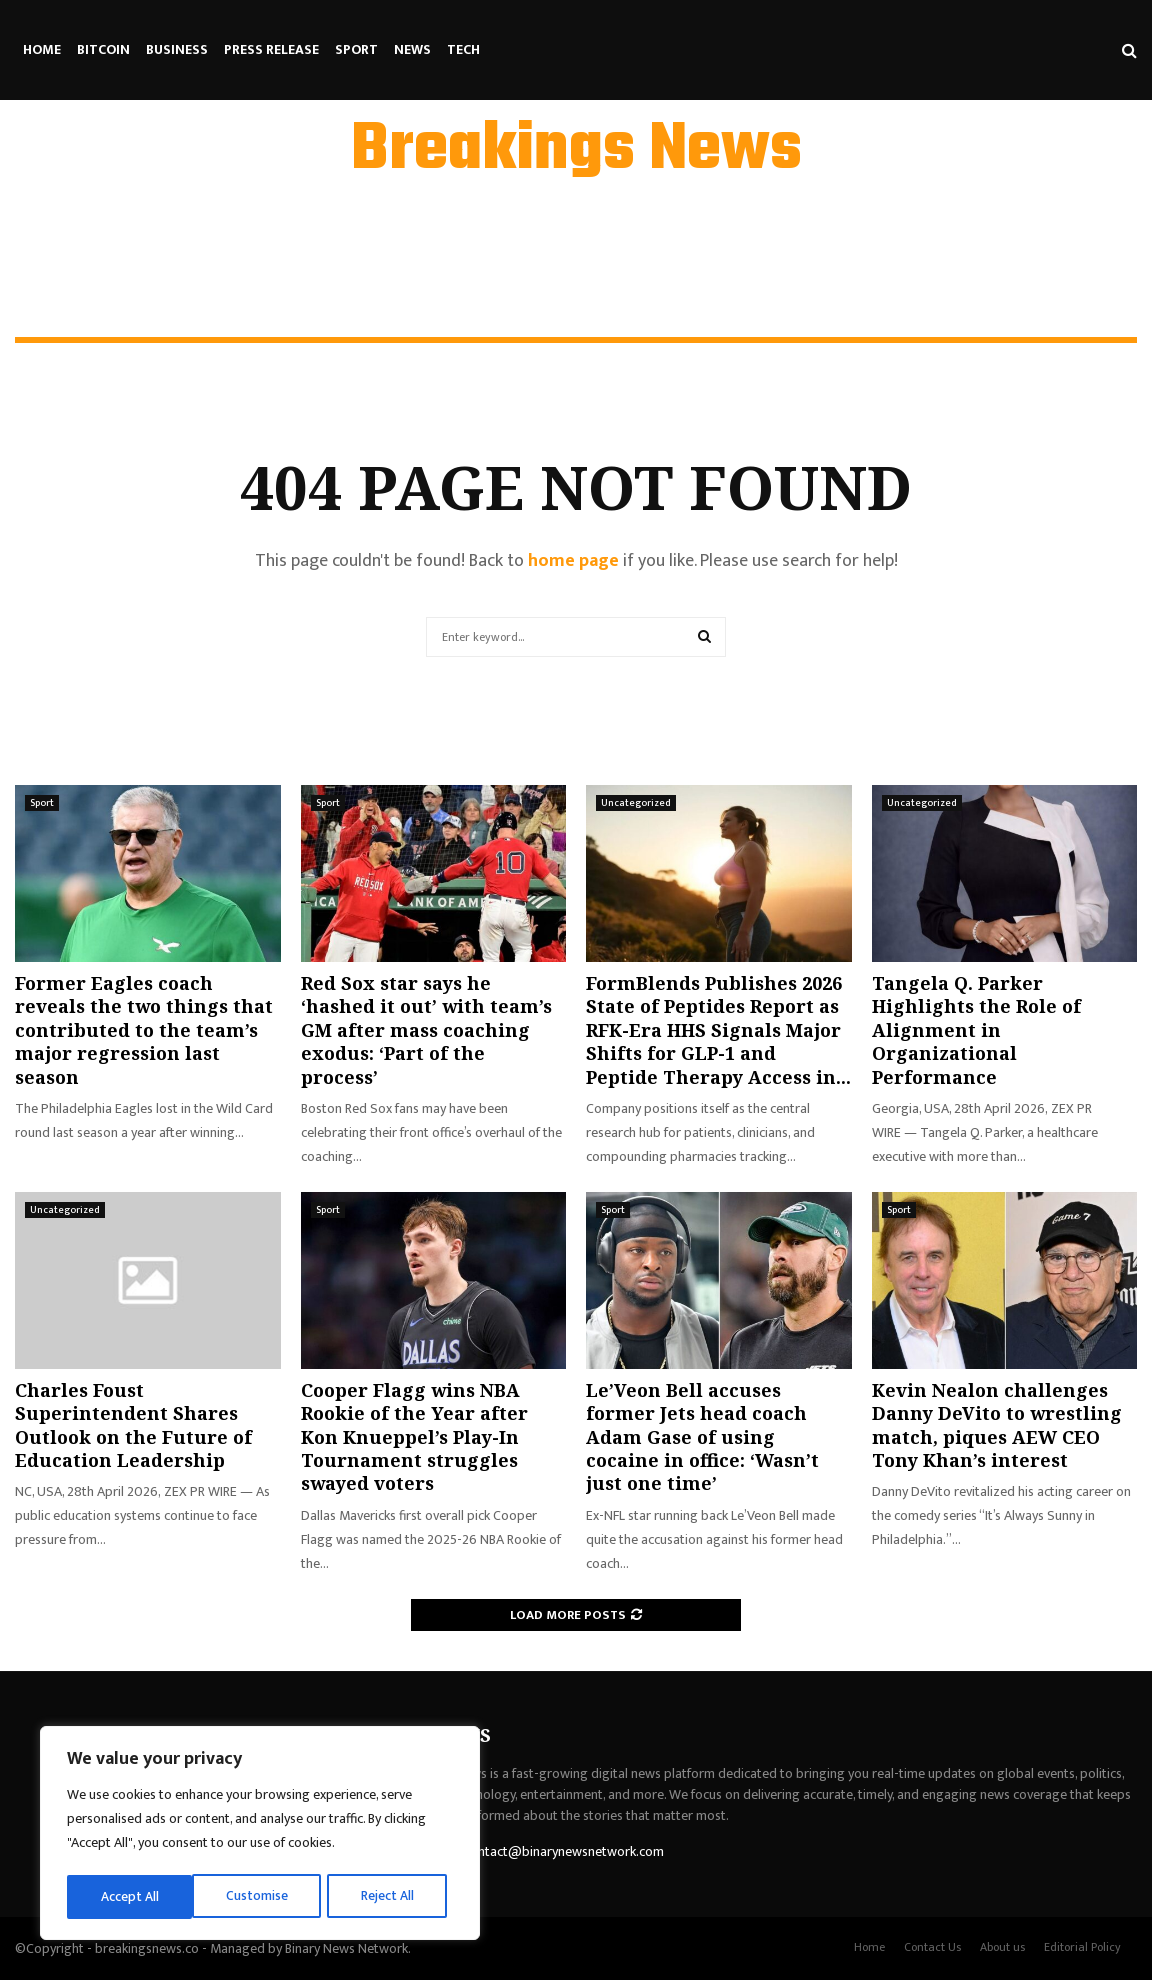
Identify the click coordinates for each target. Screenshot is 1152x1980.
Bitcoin (103, 49)
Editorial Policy (1082, 1947)
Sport (356, 49)
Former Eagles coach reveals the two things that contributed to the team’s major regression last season (144, 1030)
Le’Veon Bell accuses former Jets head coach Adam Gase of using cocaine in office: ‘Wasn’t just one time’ (702, 1437)
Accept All (391, 1896)
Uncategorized (636, 803)
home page (573, 561)
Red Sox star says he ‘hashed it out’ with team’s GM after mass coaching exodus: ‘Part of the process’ (426, 1030)
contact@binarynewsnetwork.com (564, 1851)
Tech (463, 49)
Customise (131, 1896)
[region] (260, 1835)
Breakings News (576, 151)
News (412, 49)
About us (1002, 1947)
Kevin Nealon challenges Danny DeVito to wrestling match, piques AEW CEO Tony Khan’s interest (997, 1425)
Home (42, 49)
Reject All (263, 1896)
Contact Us (932, 1947)
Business (177, 49)
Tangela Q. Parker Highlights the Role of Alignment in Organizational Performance (976, 1030)
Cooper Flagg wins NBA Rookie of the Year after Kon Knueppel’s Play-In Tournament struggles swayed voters (414, 1437)
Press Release (271, 49)
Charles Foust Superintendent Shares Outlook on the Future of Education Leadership (133, 1425)
